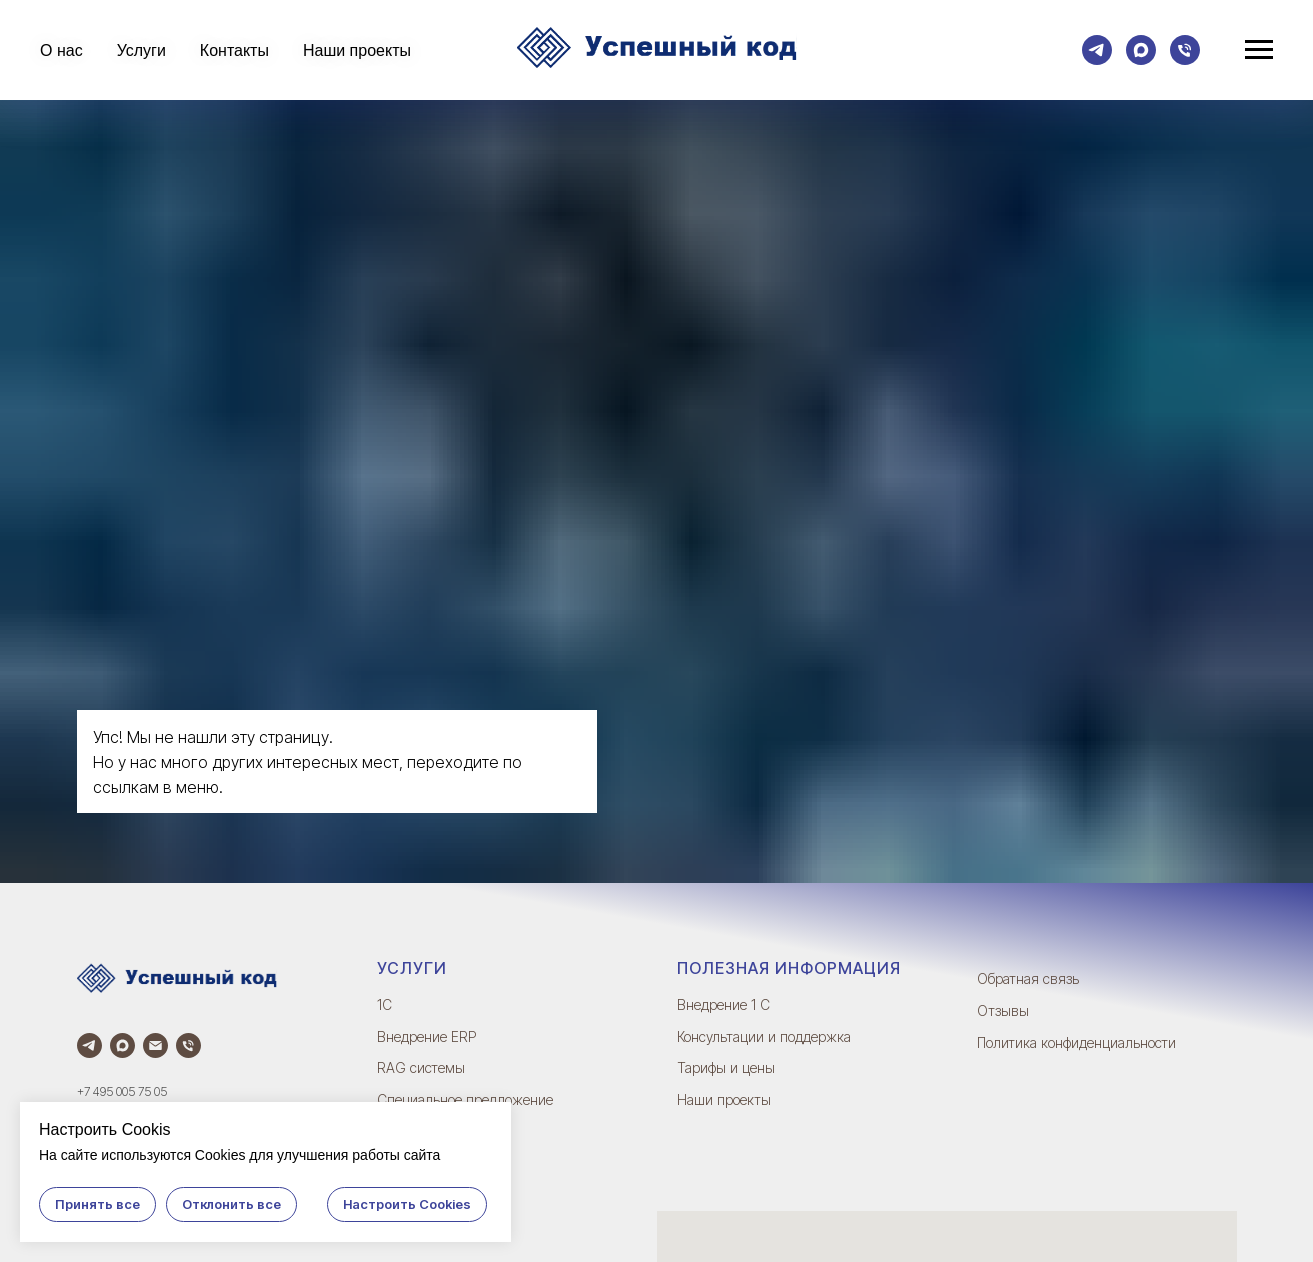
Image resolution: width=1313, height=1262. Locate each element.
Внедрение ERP (427, 1036)
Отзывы (1003, 1010)
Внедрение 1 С (723, 1004)
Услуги (141, 50)
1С (384, 1004)
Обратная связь (1028, 978)
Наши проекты (357, 50)
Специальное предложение (465, 1099)
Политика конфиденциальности (1076, 1042)
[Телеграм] (1097, 50)
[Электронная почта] (155, 1045)
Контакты (234, 50)
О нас (61, 50)
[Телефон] (1185, 50)
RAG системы (421, 1067)
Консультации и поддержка (764, 1036)
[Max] (1141, 50)
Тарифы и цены (726, 1067)
